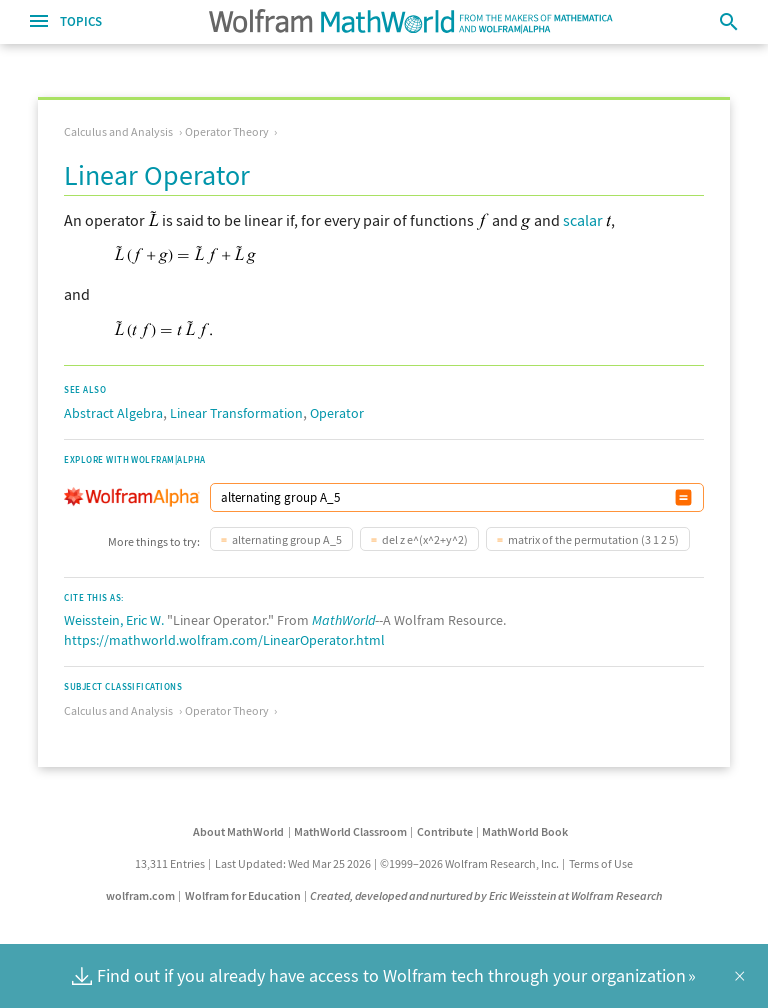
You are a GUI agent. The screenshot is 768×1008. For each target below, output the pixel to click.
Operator (337, 413)
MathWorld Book (525, 831)
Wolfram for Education (243, 895)
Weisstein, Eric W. (114, 620)
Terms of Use (601, 863)
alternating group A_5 (287, 539)
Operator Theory (227, 131)
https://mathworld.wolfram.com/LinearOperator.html (224, 640)
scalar (583, 220)
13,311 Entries (170, 863)
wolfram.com (140, 895)
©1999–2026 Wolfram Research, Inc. (469, 863)
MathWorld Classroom (350, 831)
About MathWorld (238, 831)
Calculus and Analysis (118, 131)
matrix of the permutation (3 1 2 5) (593, 539)
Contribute (445, 831)
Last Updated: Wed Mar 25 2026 (293, 863)
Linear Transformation (236, 413)
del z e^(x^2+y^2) (425, 539)
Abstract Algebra (113, 413)
